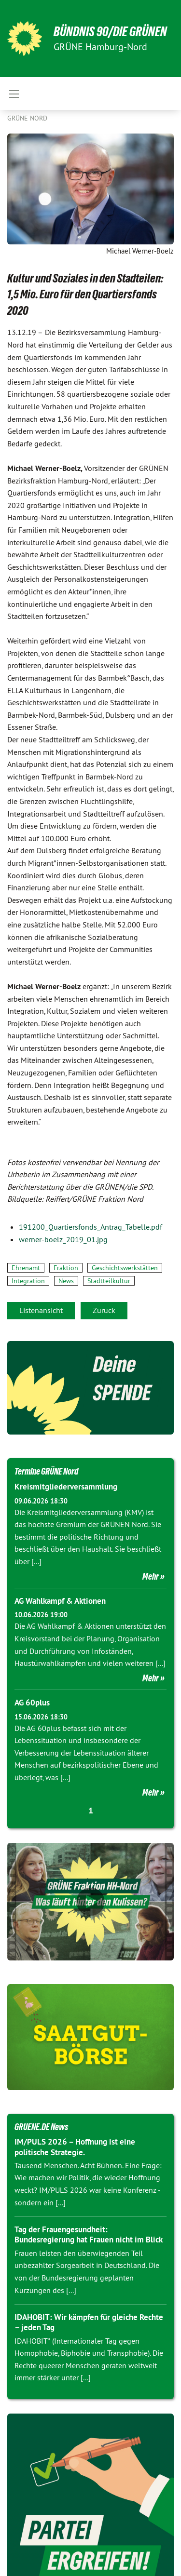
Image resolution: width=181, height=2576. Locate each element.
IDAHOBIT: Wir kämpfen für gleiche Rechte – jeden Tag (88, 2322)
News (66, 1280)
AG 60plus (32, 1702)
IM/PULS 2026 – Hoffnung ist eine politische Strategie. (74, 2146)
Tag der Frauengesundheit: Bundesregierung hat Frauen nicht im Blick (88, 2234)
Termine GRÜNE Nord (46, 1471)
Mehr (150, 1576)
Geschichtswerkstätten (125, 1267)
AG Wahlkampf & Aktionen (60, 1601)
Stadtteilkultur (108, 1280)
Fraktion (66, 1267)
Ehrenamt (26, 1267)
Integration (28, 1280)
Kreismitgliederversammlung (65, 1486)
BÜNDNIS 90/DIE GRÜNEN (110, 31)
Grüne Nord (27, 118)
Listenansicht (41, 1310)
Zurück (104, 1310)
